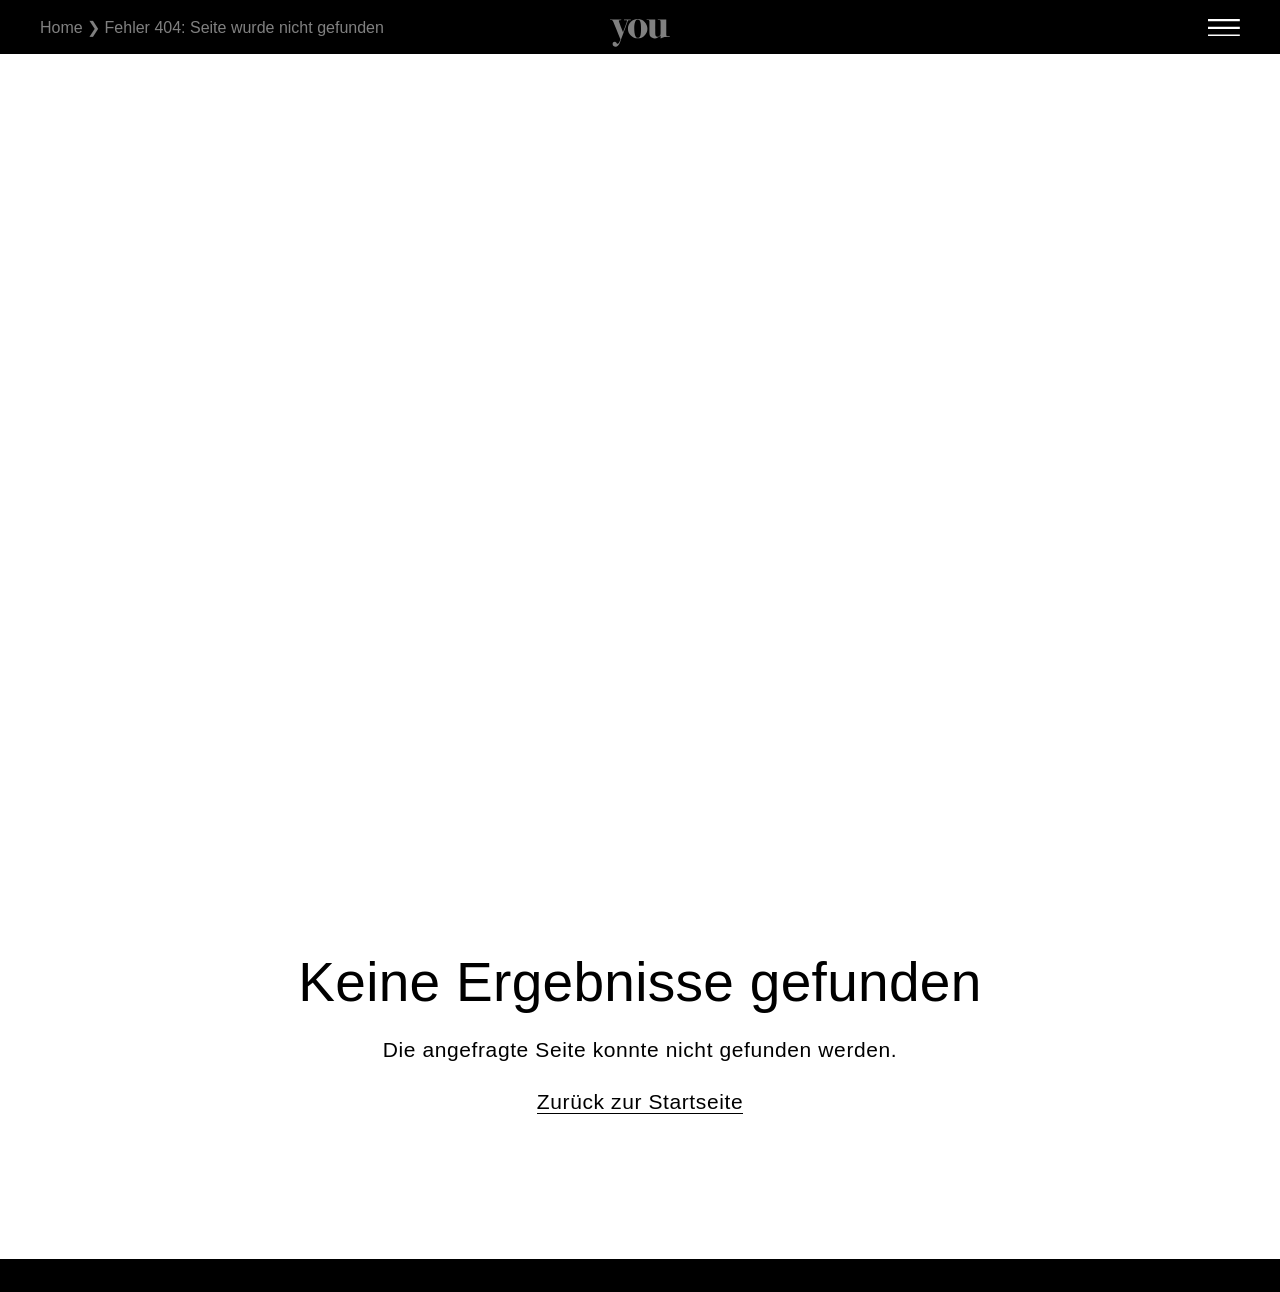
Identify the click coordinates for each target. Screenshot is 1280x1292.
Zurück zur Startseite (640, 1101)
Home (61, 27)
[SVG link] (640, 33)
